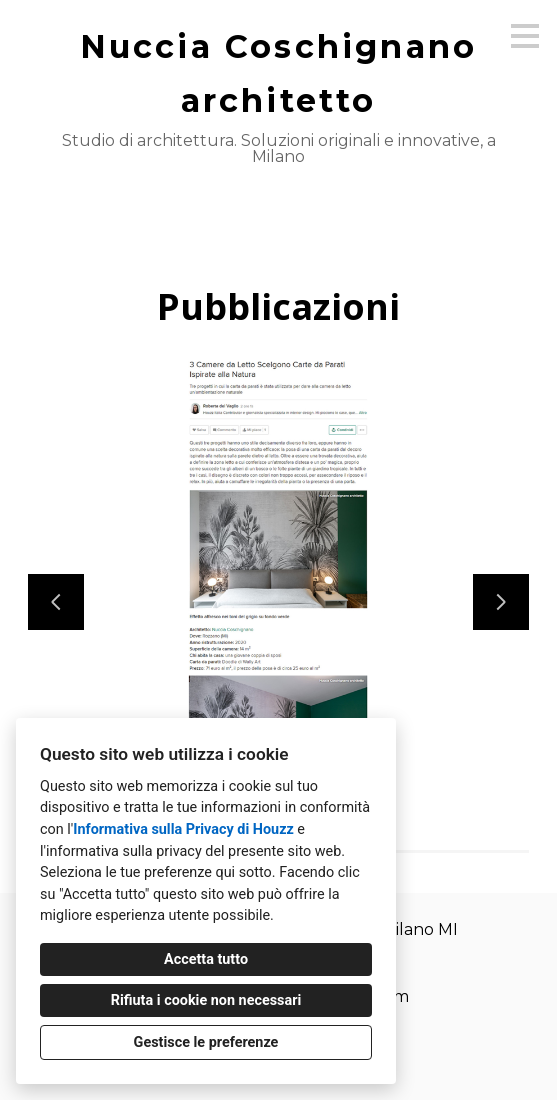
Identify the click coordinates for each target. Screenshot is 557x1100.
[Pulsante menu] (525, 36)
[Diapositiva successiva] (501, 602)
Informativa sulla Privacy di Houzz (183, 829)
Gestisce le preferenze (206, 1042)
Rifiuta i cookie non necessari (206, 1000)
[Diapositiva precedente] (56, 602)
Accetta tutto (206, 959)
